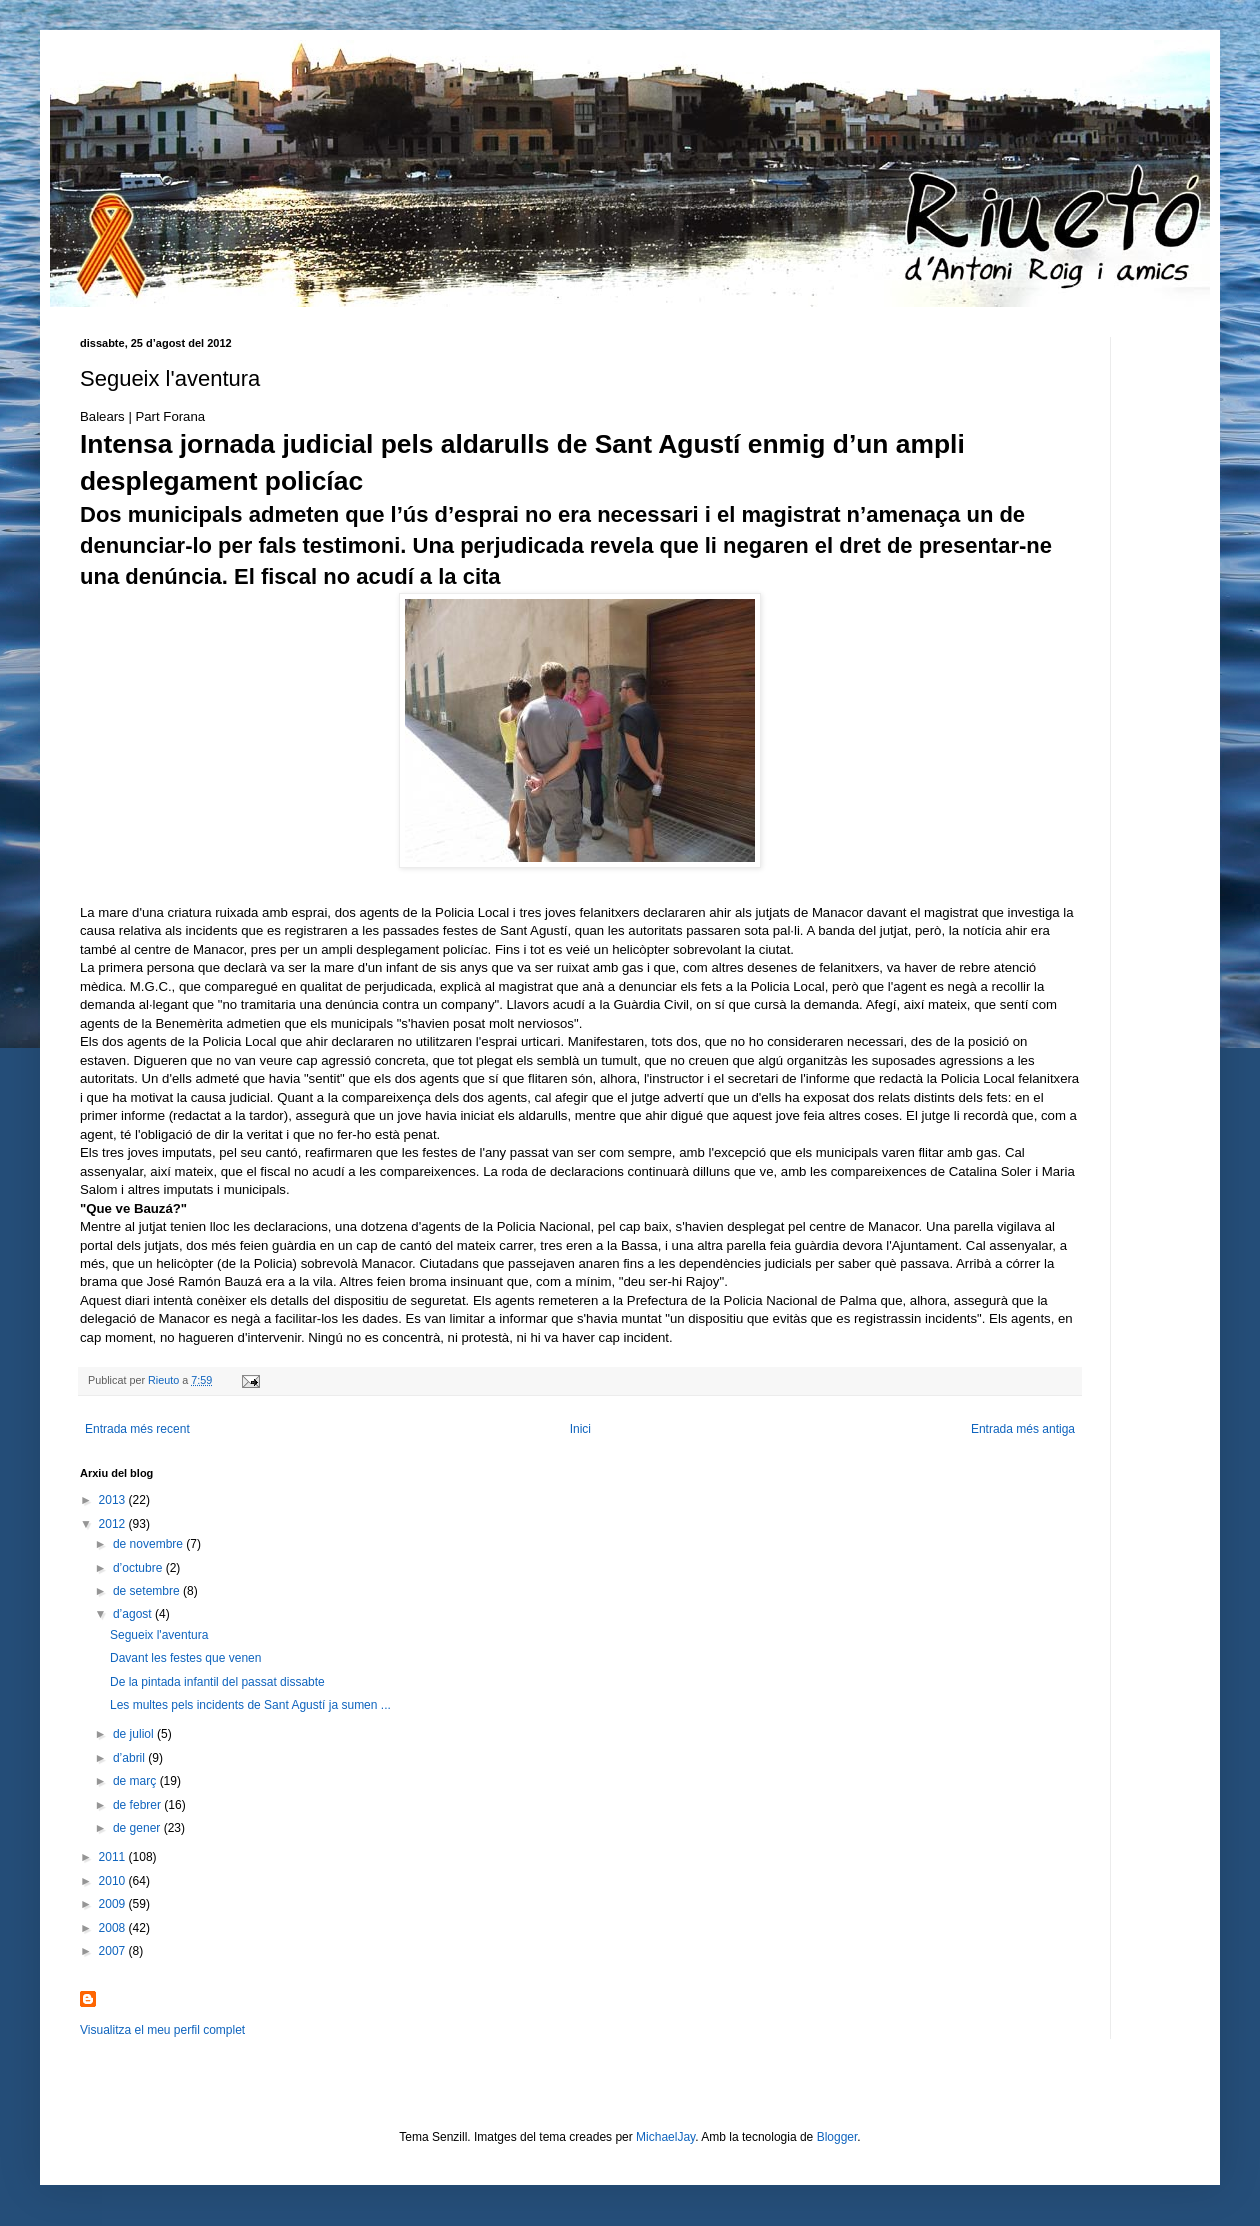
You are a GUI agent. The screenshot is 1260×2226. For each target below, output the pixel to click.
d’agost (134, 1614)
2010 (114, 1881)
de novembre (149, 1544)
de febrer (138, 1805)
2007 (114, 1951)
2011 (114, 1857)
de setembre (148, 1591)
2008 (114, 1928)
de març (136, 1781)
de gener (138, 1828)
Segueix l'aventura (159, 1635)
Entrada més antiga (1023, 1429)
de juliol (135, 1734)
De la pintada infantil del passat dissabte (217, 1682)
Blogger (837, 2137)
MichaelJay (665, 2137)
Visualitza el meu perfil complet (162, 2030)
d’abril (130, 1758)
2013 (114, 1500)
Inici (580, 1429)
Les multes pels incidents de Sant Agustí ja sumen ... (250, 1705)
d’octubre (139, 1568)
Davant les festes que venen (185, 1658)
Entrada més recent (137, 1429)
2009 (114, 1904)
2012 (114, 1524)
